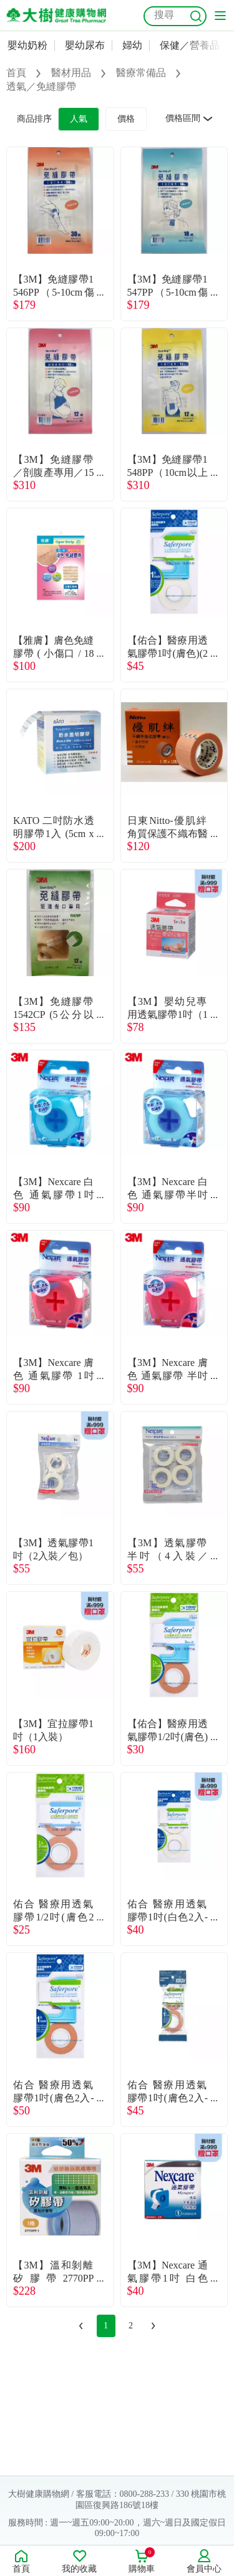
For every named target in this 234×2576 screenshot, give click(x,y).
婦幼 (132, 45)
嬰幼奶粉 (27, 45)
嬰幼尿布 (85, 45)
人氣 (78, 118)
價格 (126, 118)
